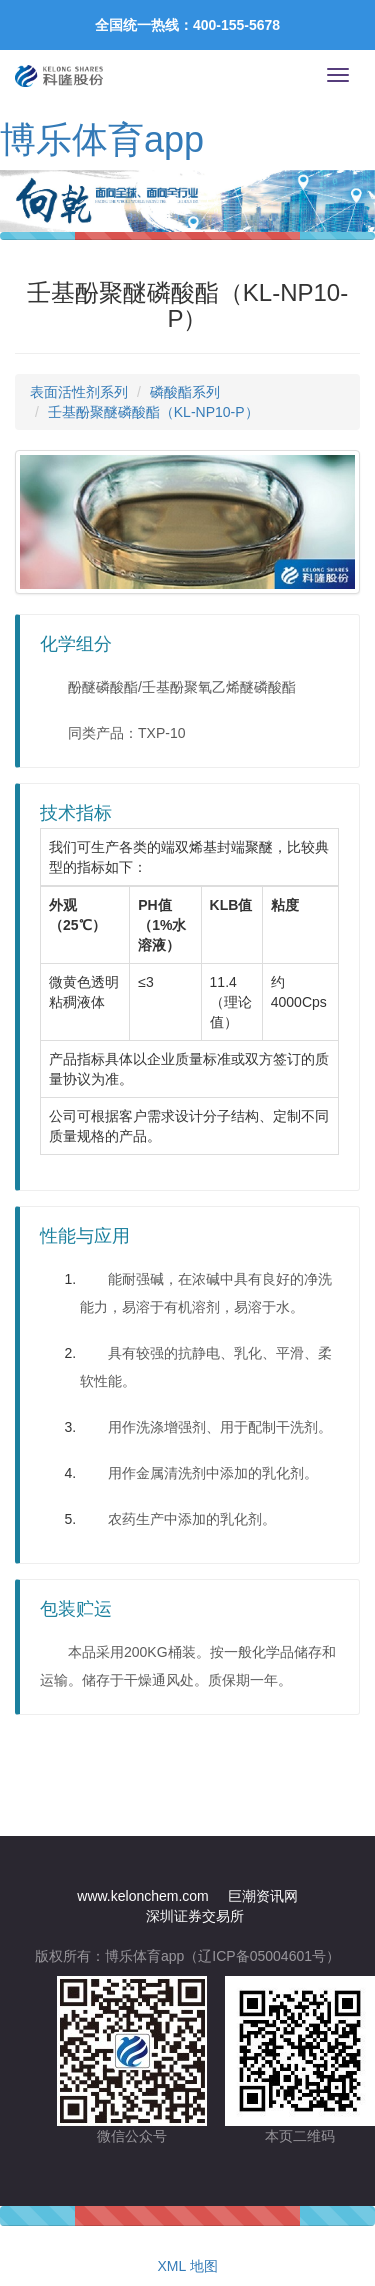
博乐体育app (102, 139)
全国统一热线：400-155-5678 (187, 25)
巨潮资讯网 (263, 1896)
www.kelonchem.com (143, 1896)
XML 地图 (187, 2266)
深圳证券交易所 (195, 1916)
